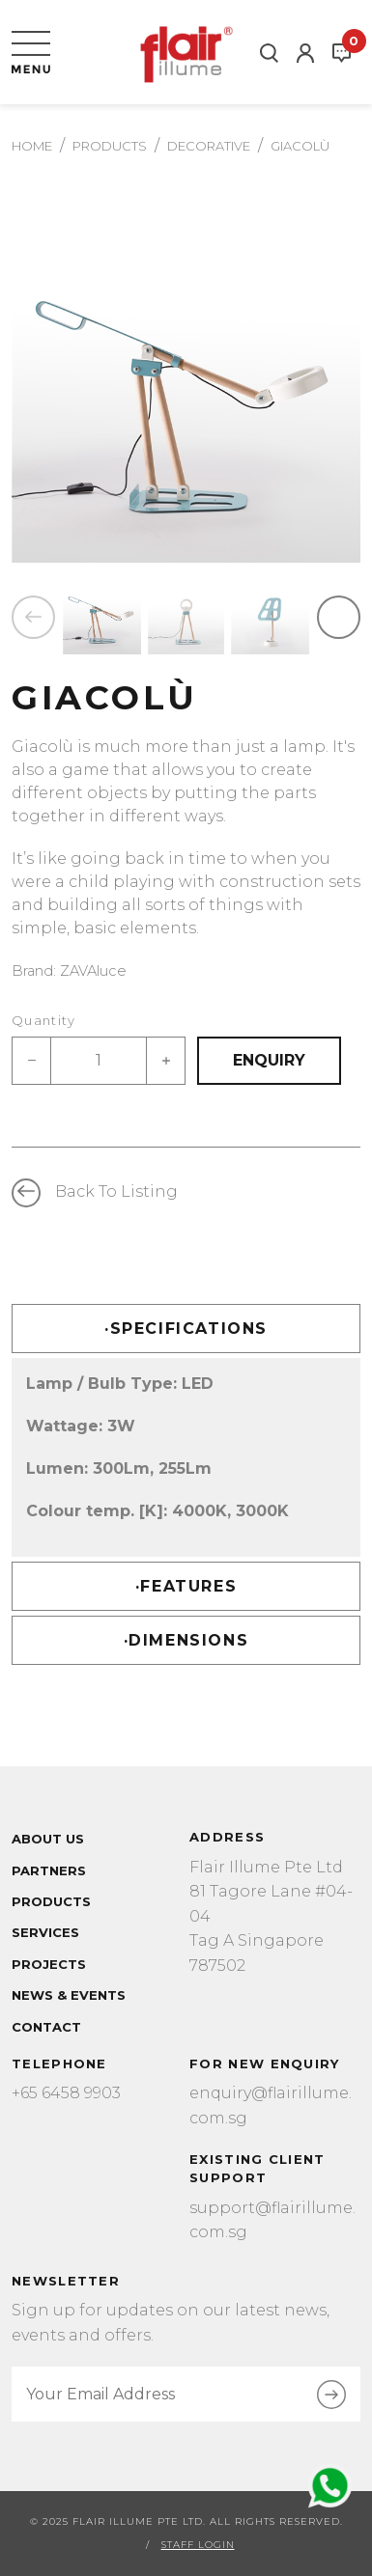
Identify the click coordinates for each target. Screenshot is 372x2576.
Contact (46, 2027)
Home (32, 145)
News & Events (69, 1995)
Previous (33, 617)
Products (109, 145)
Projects (49, 1964)
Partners (49, 1870)
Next (338, 617)
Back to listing (116, 1191)
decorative (208, 145)
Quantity (43, 1020)
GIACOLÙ (300, 145)
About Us (48, 1838)
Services (45, 1932)
